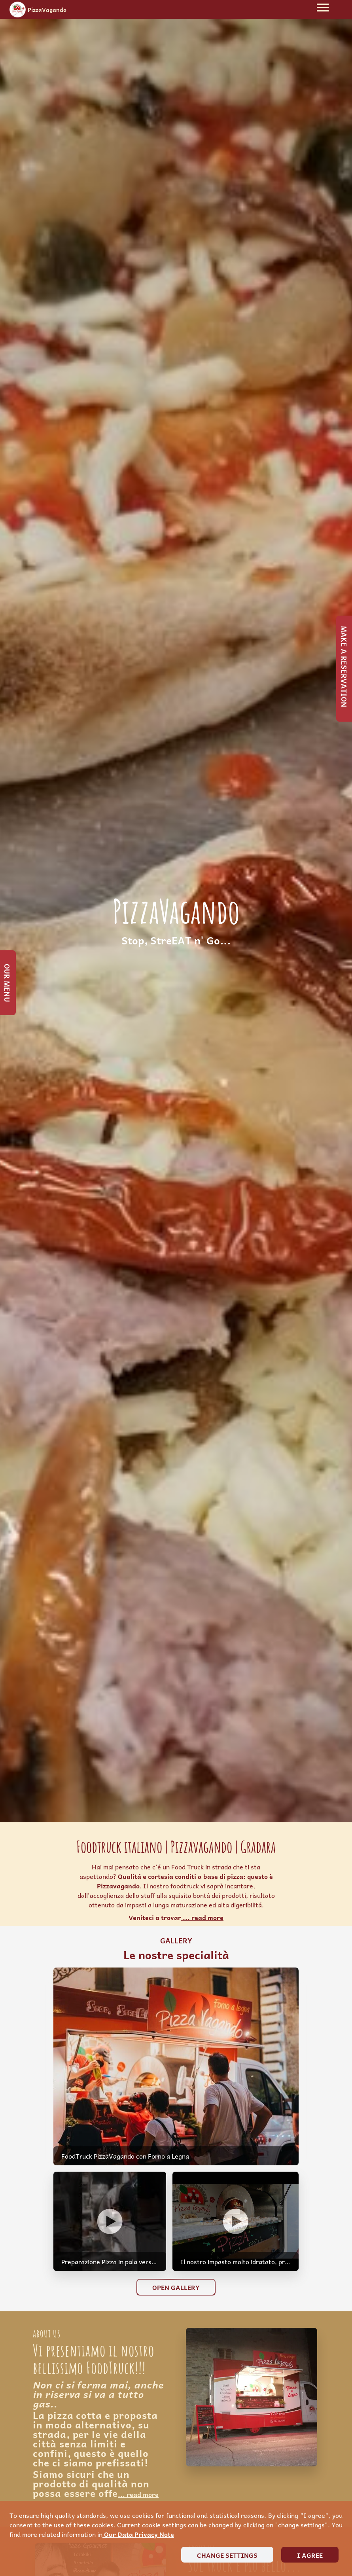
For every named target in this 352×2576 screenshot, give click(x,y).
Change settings (227, 2555)
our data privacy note (138, 2534)
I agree (310, 2555)
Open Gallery (176, 2287)
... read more (202, 1917)
